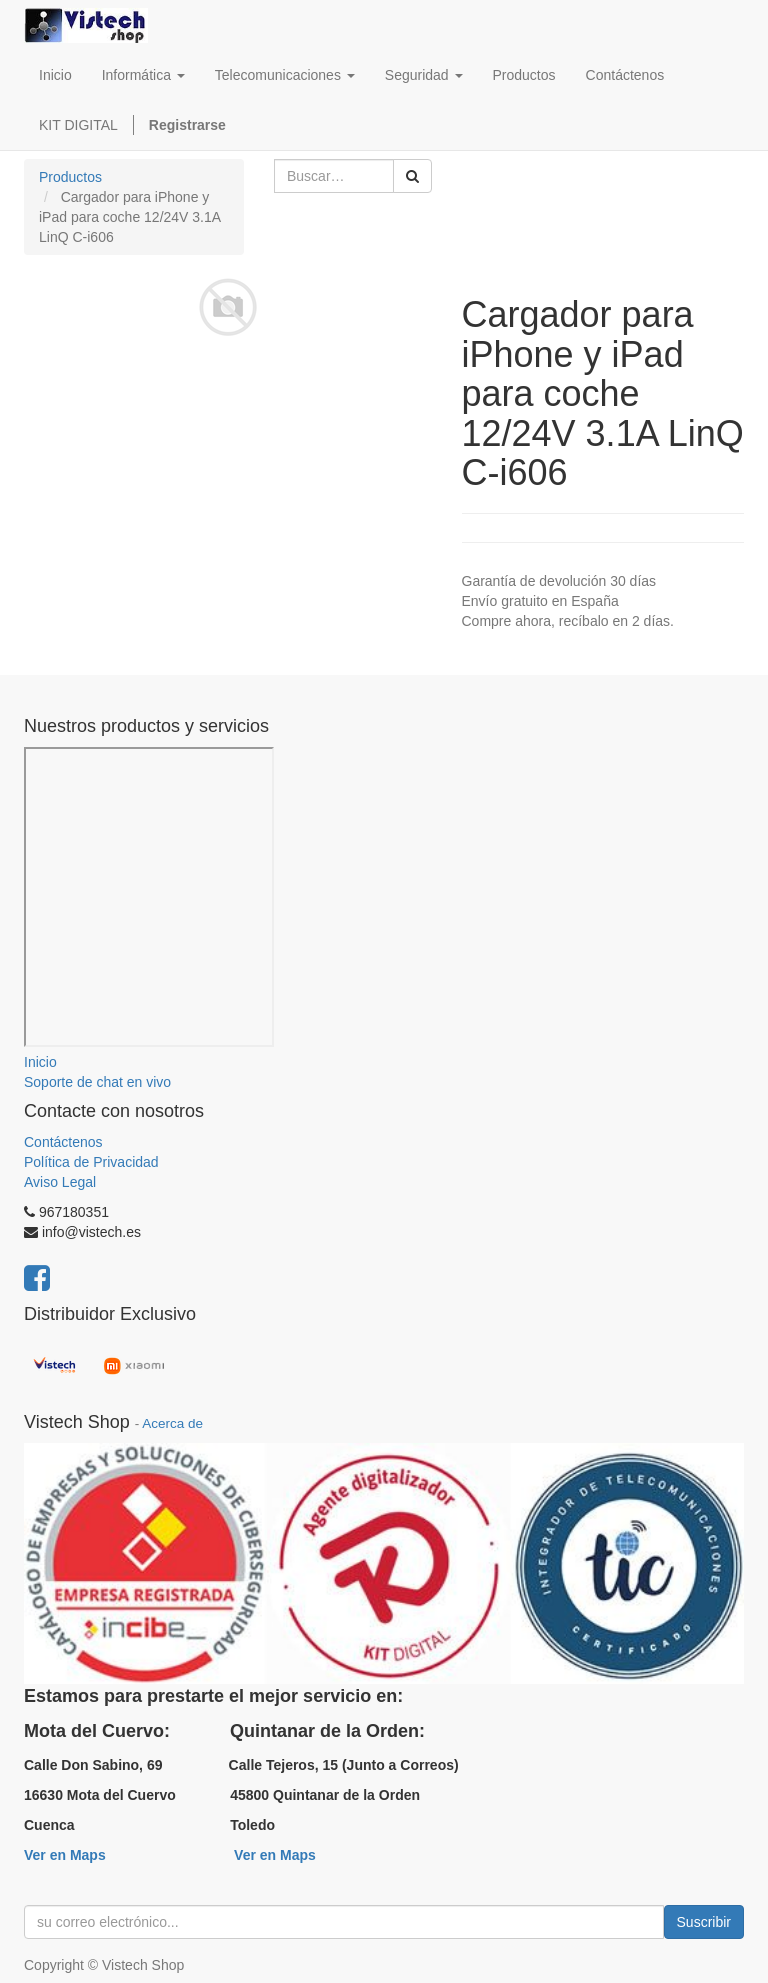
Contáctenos (63, 1142)
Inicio (40, 1062)
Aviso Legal (60, 1182)
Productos (70, 177)
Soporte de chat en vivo (97, 1082)
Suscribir (704, 1922)
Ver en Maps (65, 1855)
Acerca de (172, 1423)
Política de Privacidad (91, 1162)
